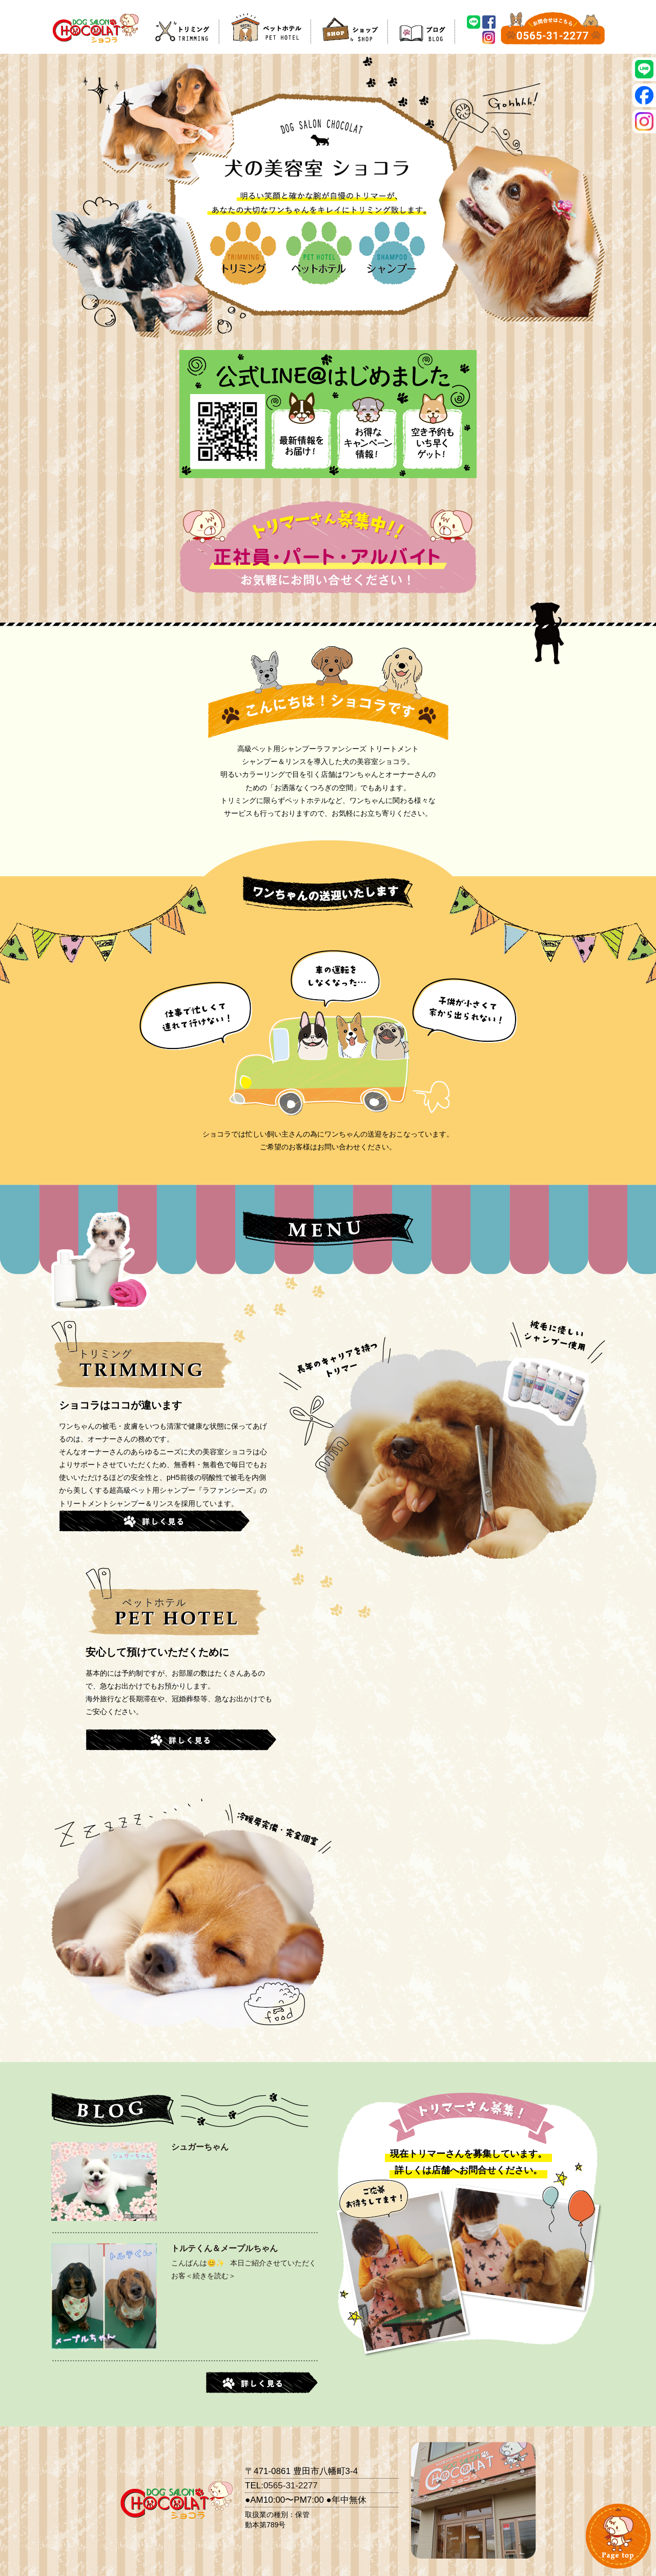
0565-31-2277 (290, 2485)
